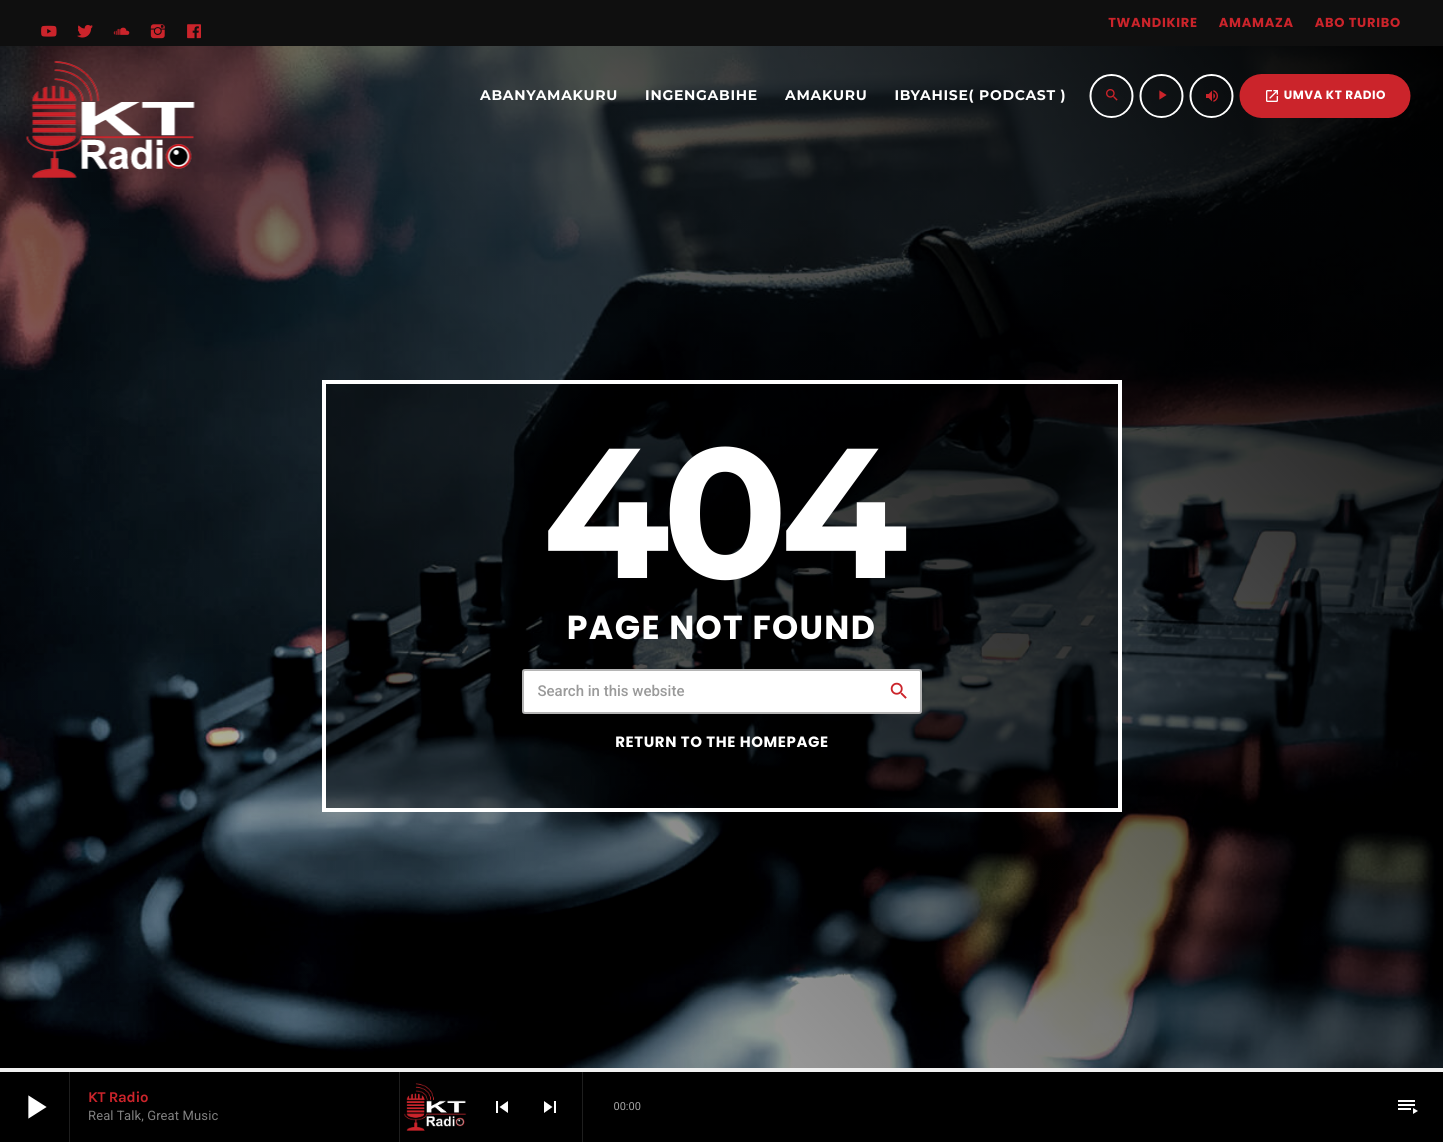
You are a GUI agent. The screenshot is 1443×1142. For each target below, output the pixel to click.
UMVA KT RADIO (1325, 95)
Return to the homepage (721, 742)
